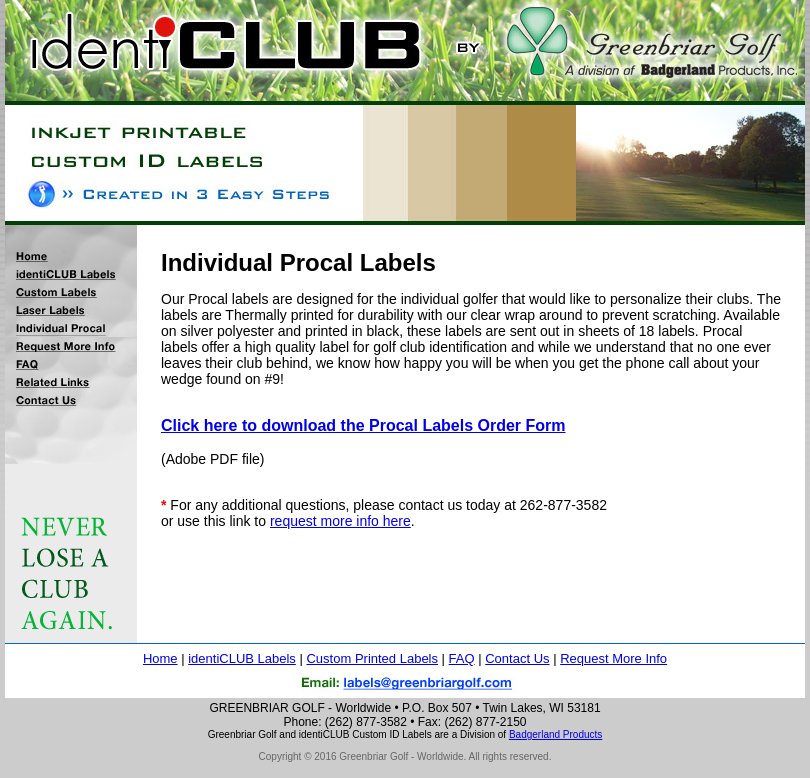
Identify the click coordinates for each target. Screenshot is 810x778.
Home (160, 658)
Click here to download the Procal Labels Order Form (363, 425)
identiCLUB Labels (242, 658)
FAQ (462, 658)
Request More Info (613, 658)
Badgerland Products (555, 734)
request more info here (340, 521)
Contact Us (517, 658)
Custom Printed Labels (372, 658)
